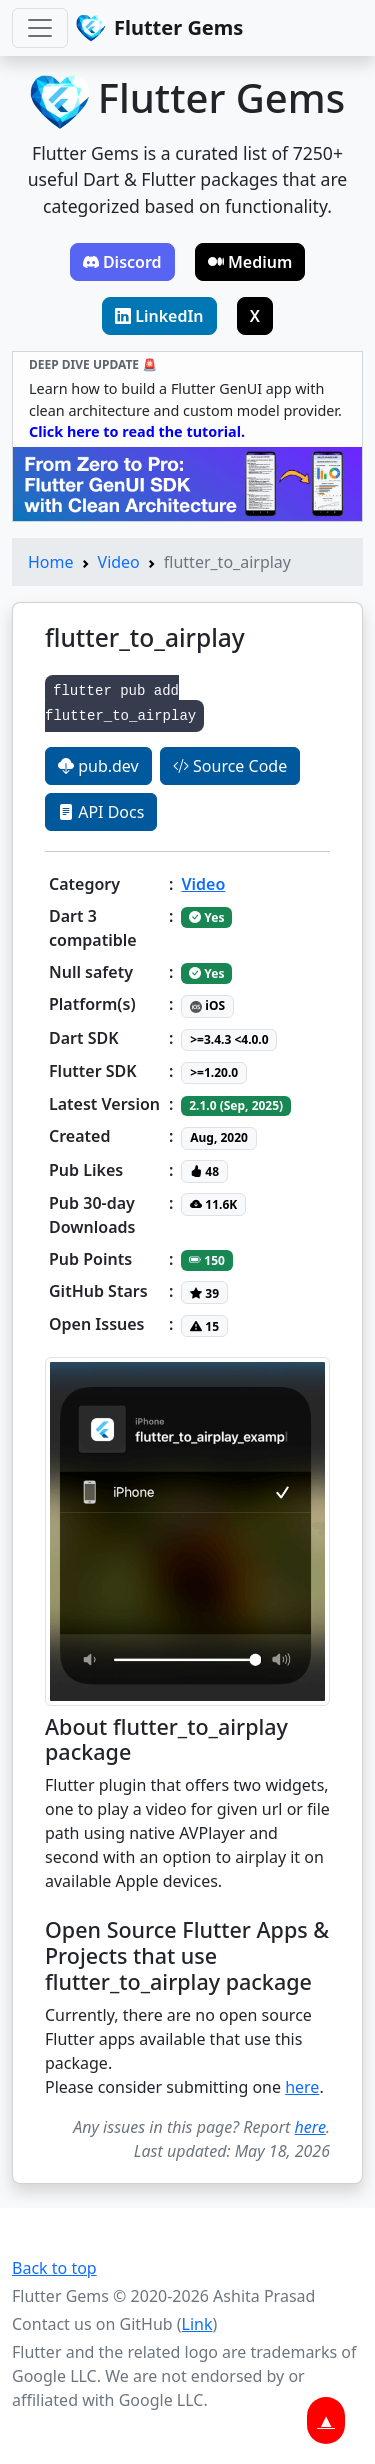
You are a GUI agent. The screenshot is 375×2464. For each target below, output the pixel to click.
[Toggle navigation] (40, 28)
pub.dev (98, 766)
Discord (122, 262)
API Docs (101, 812)
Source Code (230, 766)
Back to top (54, 2268)
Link (197, 2324)
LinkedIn (159, 316)
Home (51, 562)
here (302, 2087)
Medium (250, 262)
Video (119, 562)
